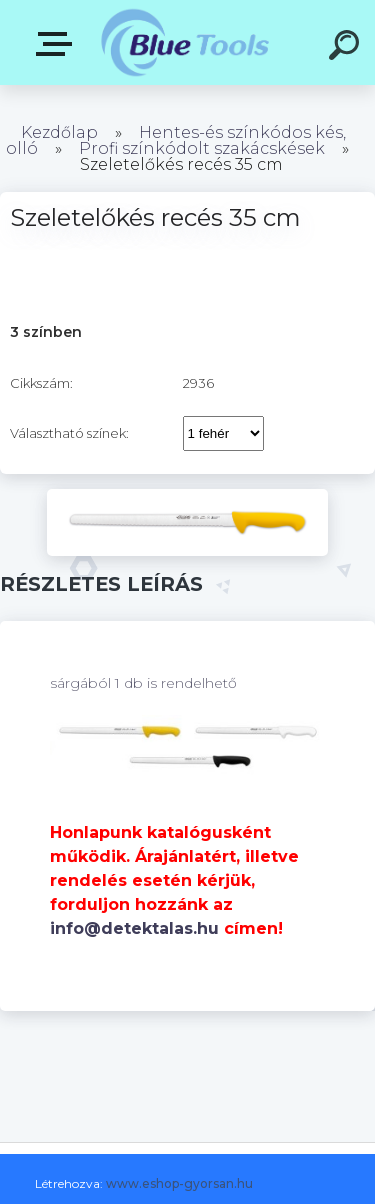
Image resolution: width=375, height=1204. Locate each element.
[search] (347, 48)
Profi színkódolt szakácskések (202, 148)
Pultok (58, 44)
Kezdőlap (59, 132)
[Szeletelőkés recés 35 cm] (187, 496)
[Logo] (185, 42)
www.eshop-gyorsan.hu (179, 1183)
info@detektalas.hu (134, 928)
